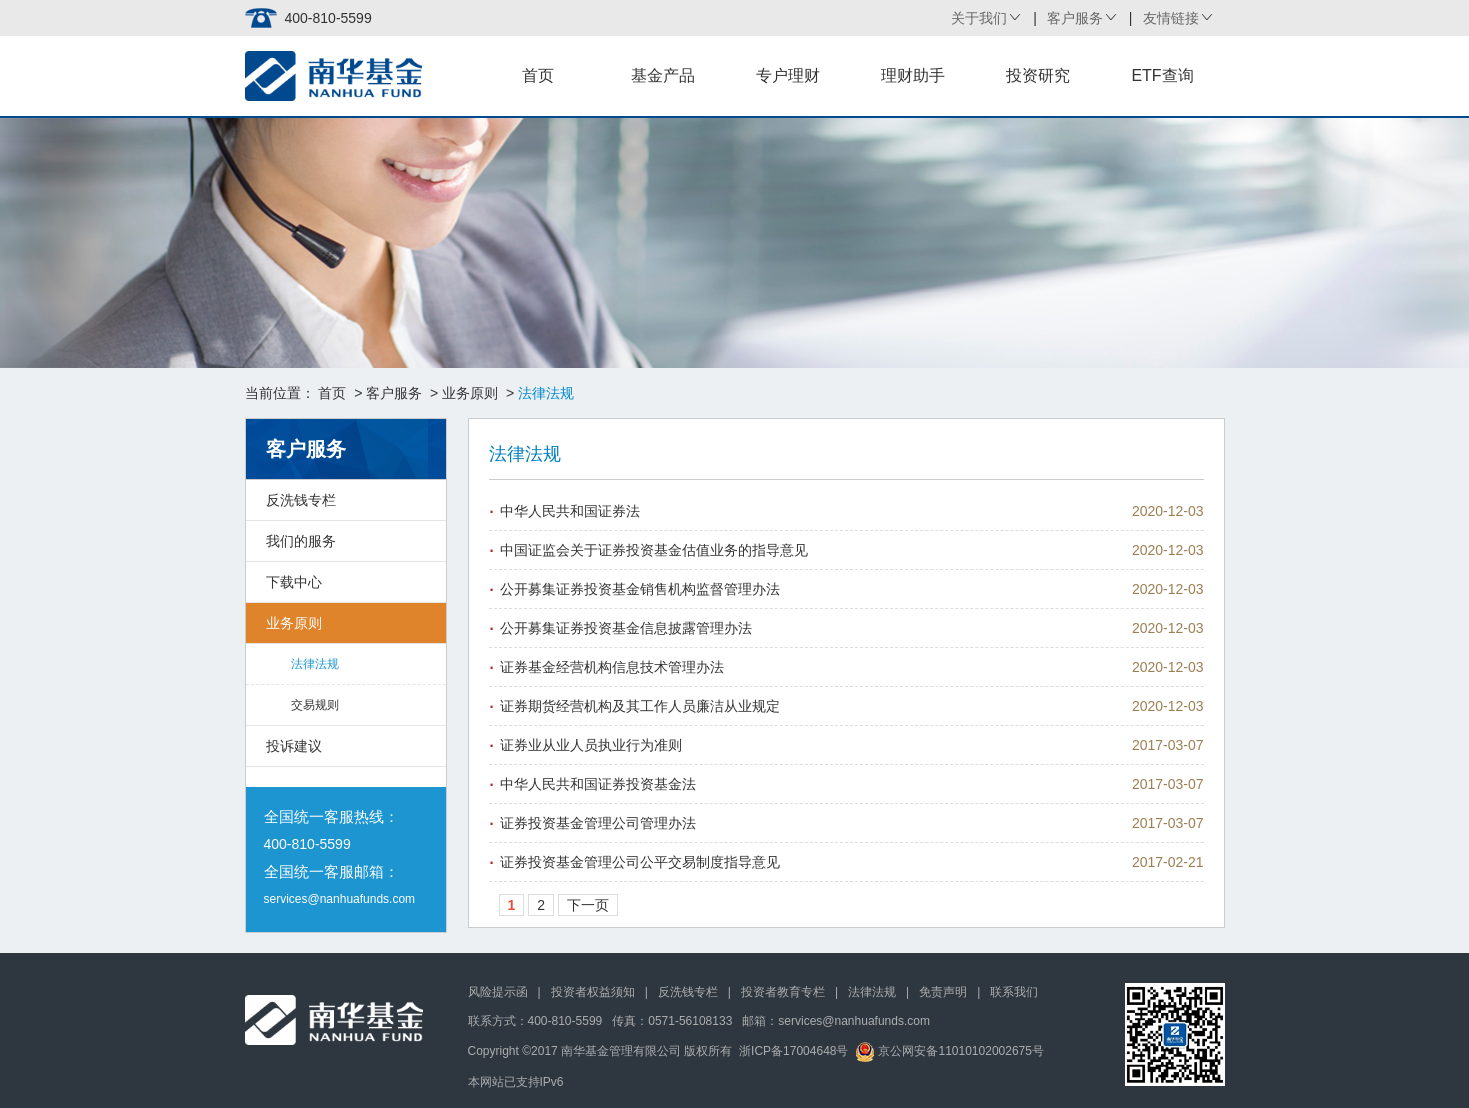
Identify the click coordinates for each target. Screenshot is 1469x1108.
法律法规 (315, 664)
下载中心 (294, 582)
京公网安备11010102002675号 (949, 1051)
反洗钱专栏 (301, 500)
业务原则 (470, 393)
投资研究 (1038, 75)
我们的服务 (301, 541)
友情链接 (1171, 18)
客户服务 (1075, 18)
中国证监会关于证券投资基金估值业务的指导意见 (654, 550)
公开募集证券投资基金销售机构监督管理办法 (640, 589)
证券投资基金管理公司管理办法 (598, 823)
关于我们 (979, 18)
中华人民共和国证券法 (570, 511)
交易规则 (315, 705)
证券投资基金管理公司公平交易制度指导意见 (640, 862)
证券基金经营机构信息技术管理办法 (612, 667)
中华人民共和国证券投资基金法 (598, 784)
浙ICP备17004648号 (793, 1051)
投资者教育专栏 (783, 992)
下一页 (588, 905)
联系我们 (1014, 992)
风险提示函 (498, 992)
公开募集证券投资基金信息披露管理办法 (626, 628)
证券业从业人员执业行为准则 (591, 745)
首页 (538, 75)
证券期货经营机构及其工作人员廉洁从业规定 (640, 706)
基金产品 (663, 75)
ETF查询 (1162, 75)
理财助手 (913, 75)
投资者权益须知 (593, 992)
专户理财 (788, 75)
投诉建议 (294, 746)
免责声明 (943, 992)
